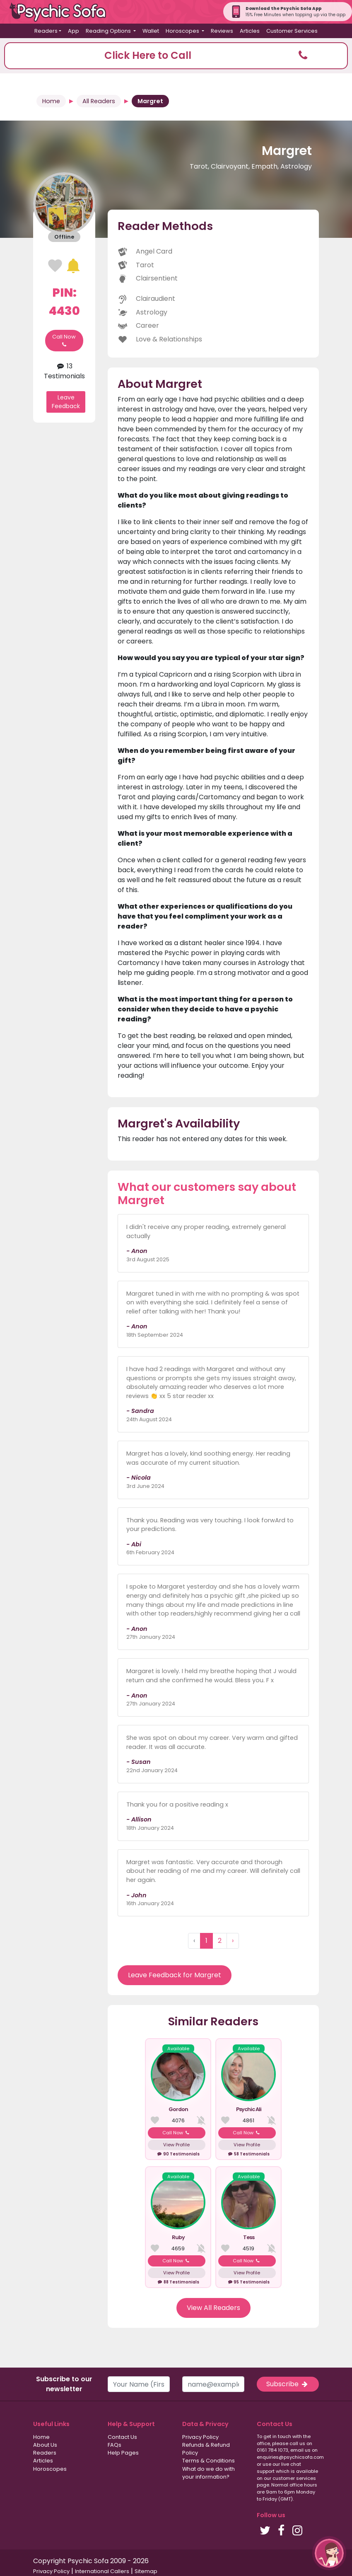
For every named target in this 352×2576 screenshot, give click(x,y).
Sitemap (146, 2571)
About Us (45, 2444)
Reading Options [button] (109, 30)
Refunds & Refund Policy (206, 2448)
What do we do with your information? (208, 2472)
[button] (176, 55)
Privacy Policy (200, 2437)
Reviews (222, 30)
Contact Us (122, 2437)
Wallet (150, 30)
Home (51, 101)
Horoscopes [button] (183, 30)
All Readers (98, 101)
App (73, 30)
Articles (250, 30)
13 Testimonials (64, 371)
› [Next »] (233, 1940)
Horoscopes (50, 2468)
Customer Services (292, 30)
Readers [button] (46, 30)
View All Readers (213, 2307)
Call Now (64, 340)
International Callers (102, 2571)
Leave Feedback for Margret (174, 1975)
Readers (44, 2452)
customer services (294, 2478)
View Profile (176, 2144)
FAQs (114, 2444)
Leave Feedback (66, 401)
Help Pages (123, 2452)
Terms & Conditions (208, 2460)
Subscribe (287, 2384)
